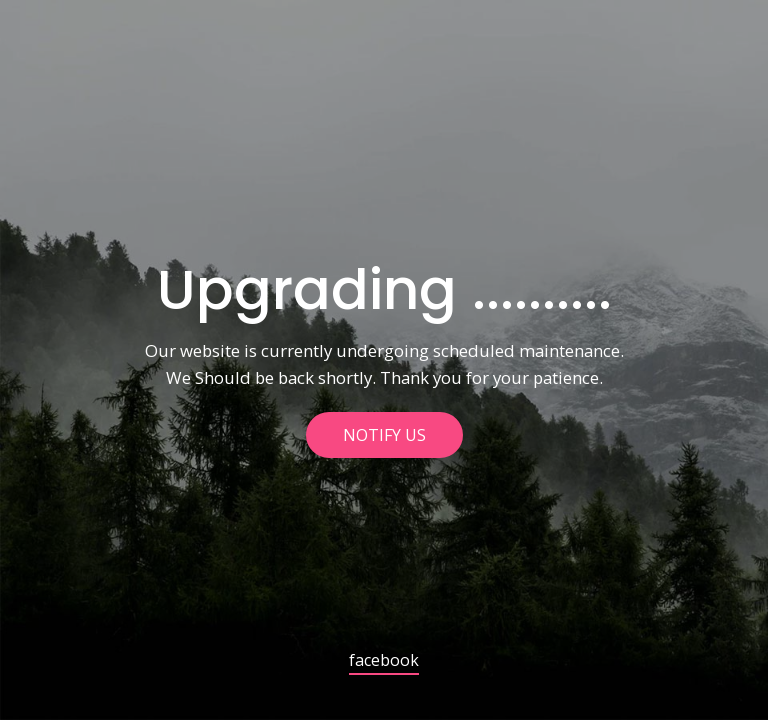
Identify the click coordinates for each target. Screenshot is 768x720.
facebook (384, 661)
